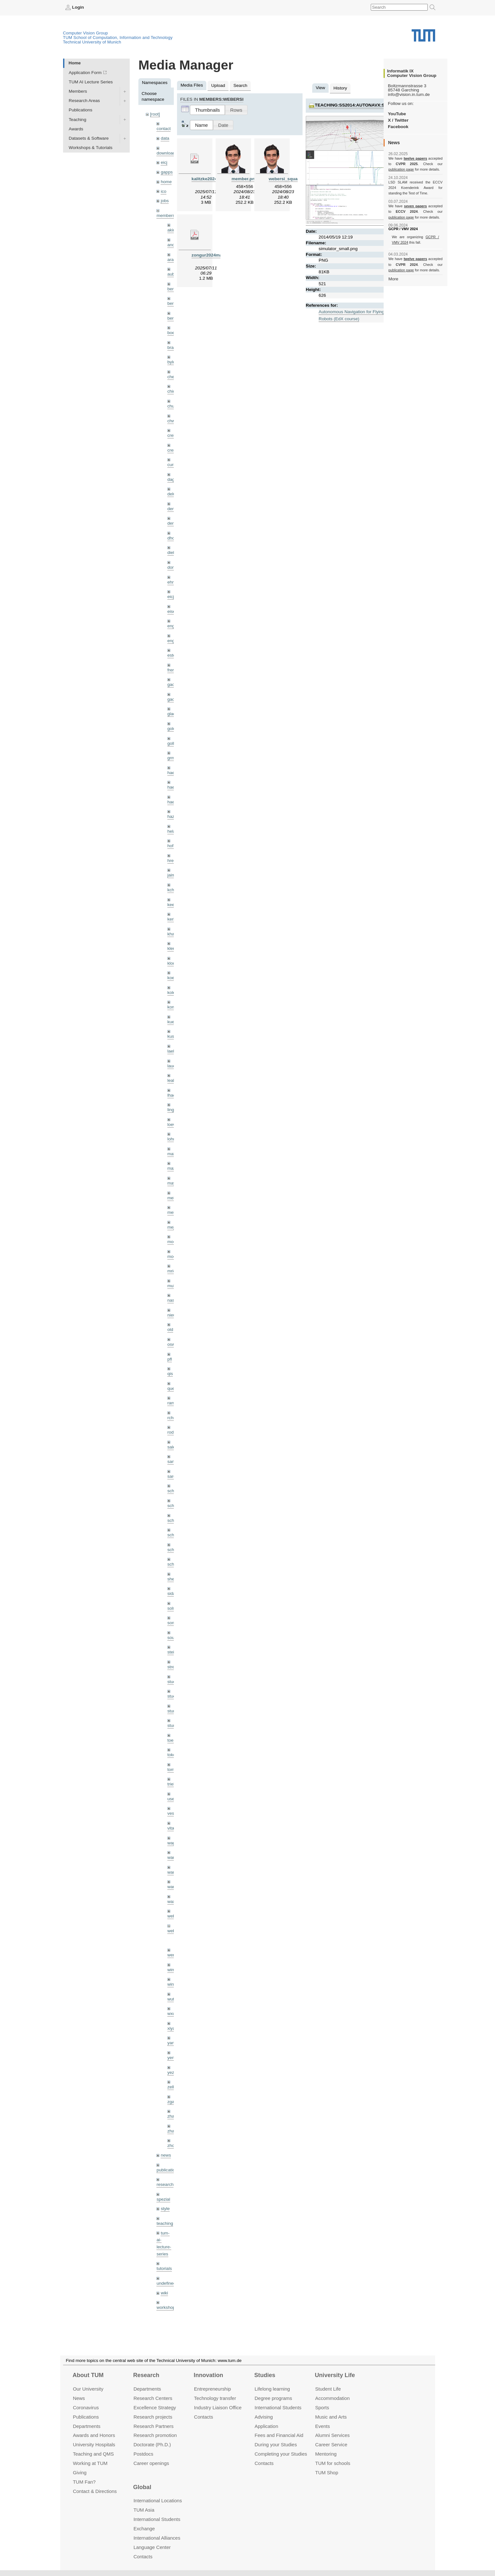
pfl (169, 1359)
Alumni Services (332, 2435)
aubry (172, 274)
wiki (164, 2292)
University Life (335, 2375)
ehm (171, 582)
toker (172, 1754)
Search (240, 85)
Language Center (152, 2547)
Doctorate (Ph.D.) (152, 2444)
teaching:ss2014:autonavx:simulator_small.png (375, 105)
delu (171, 494)
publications (168, 2170)
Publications (80, 110)
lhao (171, 1095)
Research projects (153, 2417)
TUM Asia (144, 2510)
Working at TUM (90, 2463)
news (166, 2155)
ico (163, 191)
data (165, 138)
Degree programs (273, 2398)
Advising (264, 2417)
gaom (172, 684)
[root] (155, 114)
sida (171, 1593)
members (165, 215)
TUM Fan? (84, 2482)
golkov (173, 743)
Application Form (85, 72)
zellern (173, 2086)
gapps (167, 172)
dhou (172, 538)
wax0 (172, 1901)
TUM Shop (326, 2472)
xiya (171, 2028)
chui (171, 406)
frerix (172, 670)
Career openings (151, 2463)
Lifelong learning (272, 2389)
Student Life (328, 2389)
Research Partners (154, 2426)
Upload (218, 85)
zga (170, 2101)
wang (172, 1872)
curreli (173, 464)
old (170, 1329)
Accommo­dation (332, 2398)
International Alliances (157, 2538)
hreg (171, 860)
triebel (173, 1784)
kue (170, 1021)
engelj (173, 640)
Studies (264, 2375)
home (166, 181)
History (340, 88)
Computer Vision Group (85, 33)
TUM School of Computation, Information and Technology (118, 37)
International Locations (158, 2500)
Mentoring (326, 2454)
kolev (172, 992)
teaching (164, 2223)
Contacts (203, 2417)
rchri (171, 1417)
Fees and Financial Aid (279, 2435)
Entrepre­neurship (212, 2389)
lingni (172, 1109)
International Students (278, 2407)
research (164, 2184)
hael (171, 787)
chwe (172, 420)
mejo (172, 1227)
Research (146, 2375)
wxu (171, 2013)
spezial (163, 2199)
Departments (86, 2426)
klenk (172, 948)
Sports (322, 2407)
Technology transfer (215, 2398)
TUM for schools (332, 2463)
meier (172, 1197)
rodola (173, 1432)
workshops (166, 2307)
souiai (173, 1637)
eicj (164, 162)
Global (142, 2487)
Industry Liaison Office (218, 2407)
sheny (173, 1579)
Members (78, 91)
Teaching (77, 119)
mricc (172, 1271)
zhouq (173, 2145)
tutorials (164, 2268)
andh (172, 244)
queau (173, 1388)
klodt (172, 963)
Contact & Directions (95, 2491)
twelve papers (415, 158)
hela (171, 831)
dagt (171, 479)
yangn (173, 2042)
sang (172, 1461)
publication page (401, 169)
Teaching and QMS (93, 2454)
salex (172, 1447)
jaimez (173, 875)
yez (170, 2072)
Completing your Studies (281, 2454)
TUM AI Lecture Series (91, 82)
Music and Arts (331, 2417)
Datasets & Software (89, 138)
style (165, 2208)
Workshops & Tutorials (91, 147)
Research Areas (84, 100)
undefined (166, 2283)
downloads (166, 153)
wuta (172, 1999)
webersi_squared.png (291, 178)
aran (171, 259)
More (393, 278)
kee (170, 904)
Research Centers (153, 2398)
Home (75, 63)
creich (173, 435)
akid (171, 230)
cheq (172, 376)
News (79, 2398)
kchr (171, 889)
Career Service (331, 2444)
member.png (244, 178)
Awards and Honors (94, 2435)
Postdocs (144, 2454)
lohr (171, 1139)
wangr (173, 1886)
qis (170, 1373)
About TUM (87, 2375)
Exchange (144, 2528)
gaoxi (172, 699)
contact (163, 128)
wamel (173, 1857)
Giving (79, 2472)
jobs (165, 200)
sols (171, 1608)
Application (266, 2426)
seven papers (415, 206)
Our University (88, 2389)
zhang (173, 2116)
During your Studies (276, 2444)
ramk (172, 1402)
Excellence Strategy (155, 2407)
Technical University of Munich (92, 42)
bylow (173, 362)
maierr (173, 1153)
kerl (170, 919)
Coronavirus (86, 2407)
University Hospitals (94, 2444)
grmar (173, 757)
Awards (76, 128)
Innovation (208, 2375)
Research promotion (155, 2435)
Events (322, 2426)
